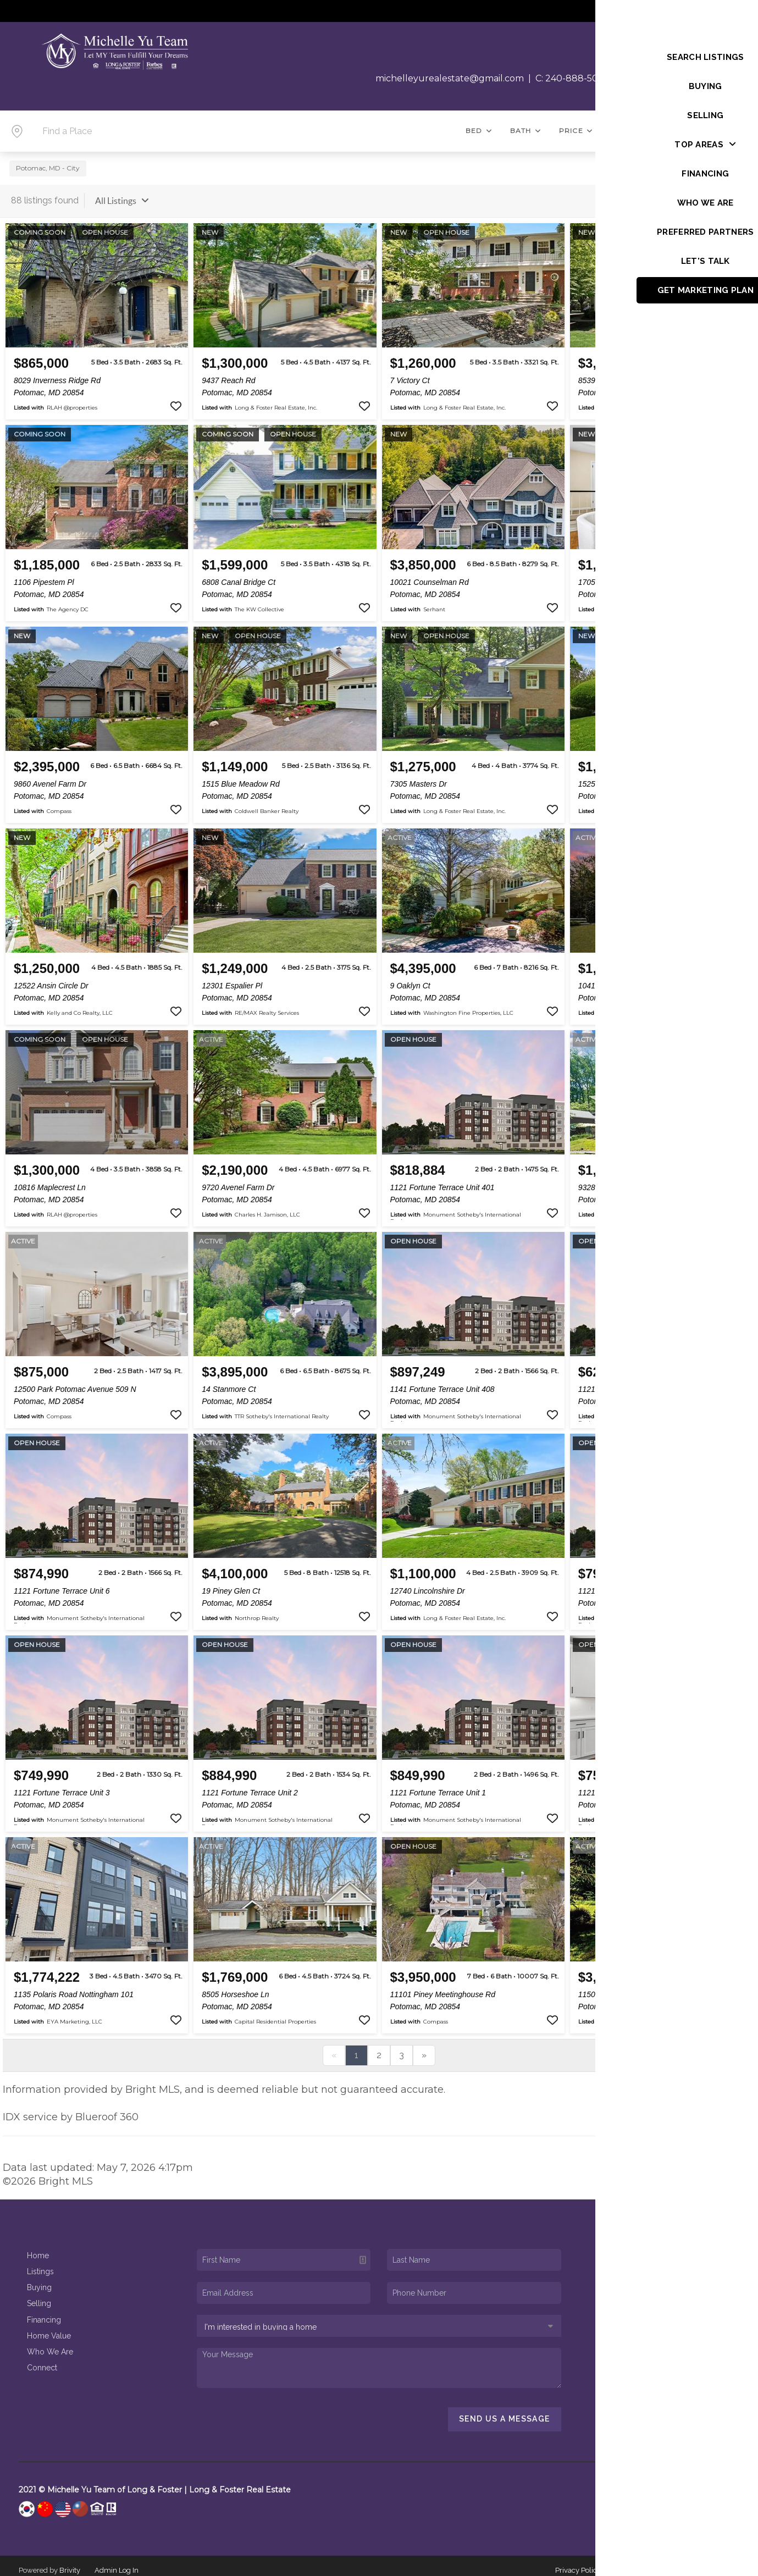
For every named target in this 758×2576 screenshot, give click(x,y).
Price (576, 130)
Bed (479, 130)
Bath (525, 130)
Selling (39, 2295)
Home (38, 2247)
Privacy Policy (578, 2562)
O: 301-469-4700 (655, 78)
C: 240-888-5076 (571, 78)
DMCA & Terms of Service (656, 2562)
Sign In (714, 11)
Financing (44, 2311)
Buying (39, 2279)
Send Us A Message (504, 2411)
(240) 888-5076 (666, 2357)
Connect (42, 2360)
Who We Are (50, 2343)
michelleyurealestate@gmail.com (449, 78)
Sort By (616, 192)
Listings (40, 2263)
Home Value (49, 2327)
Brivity (69, 2562)
